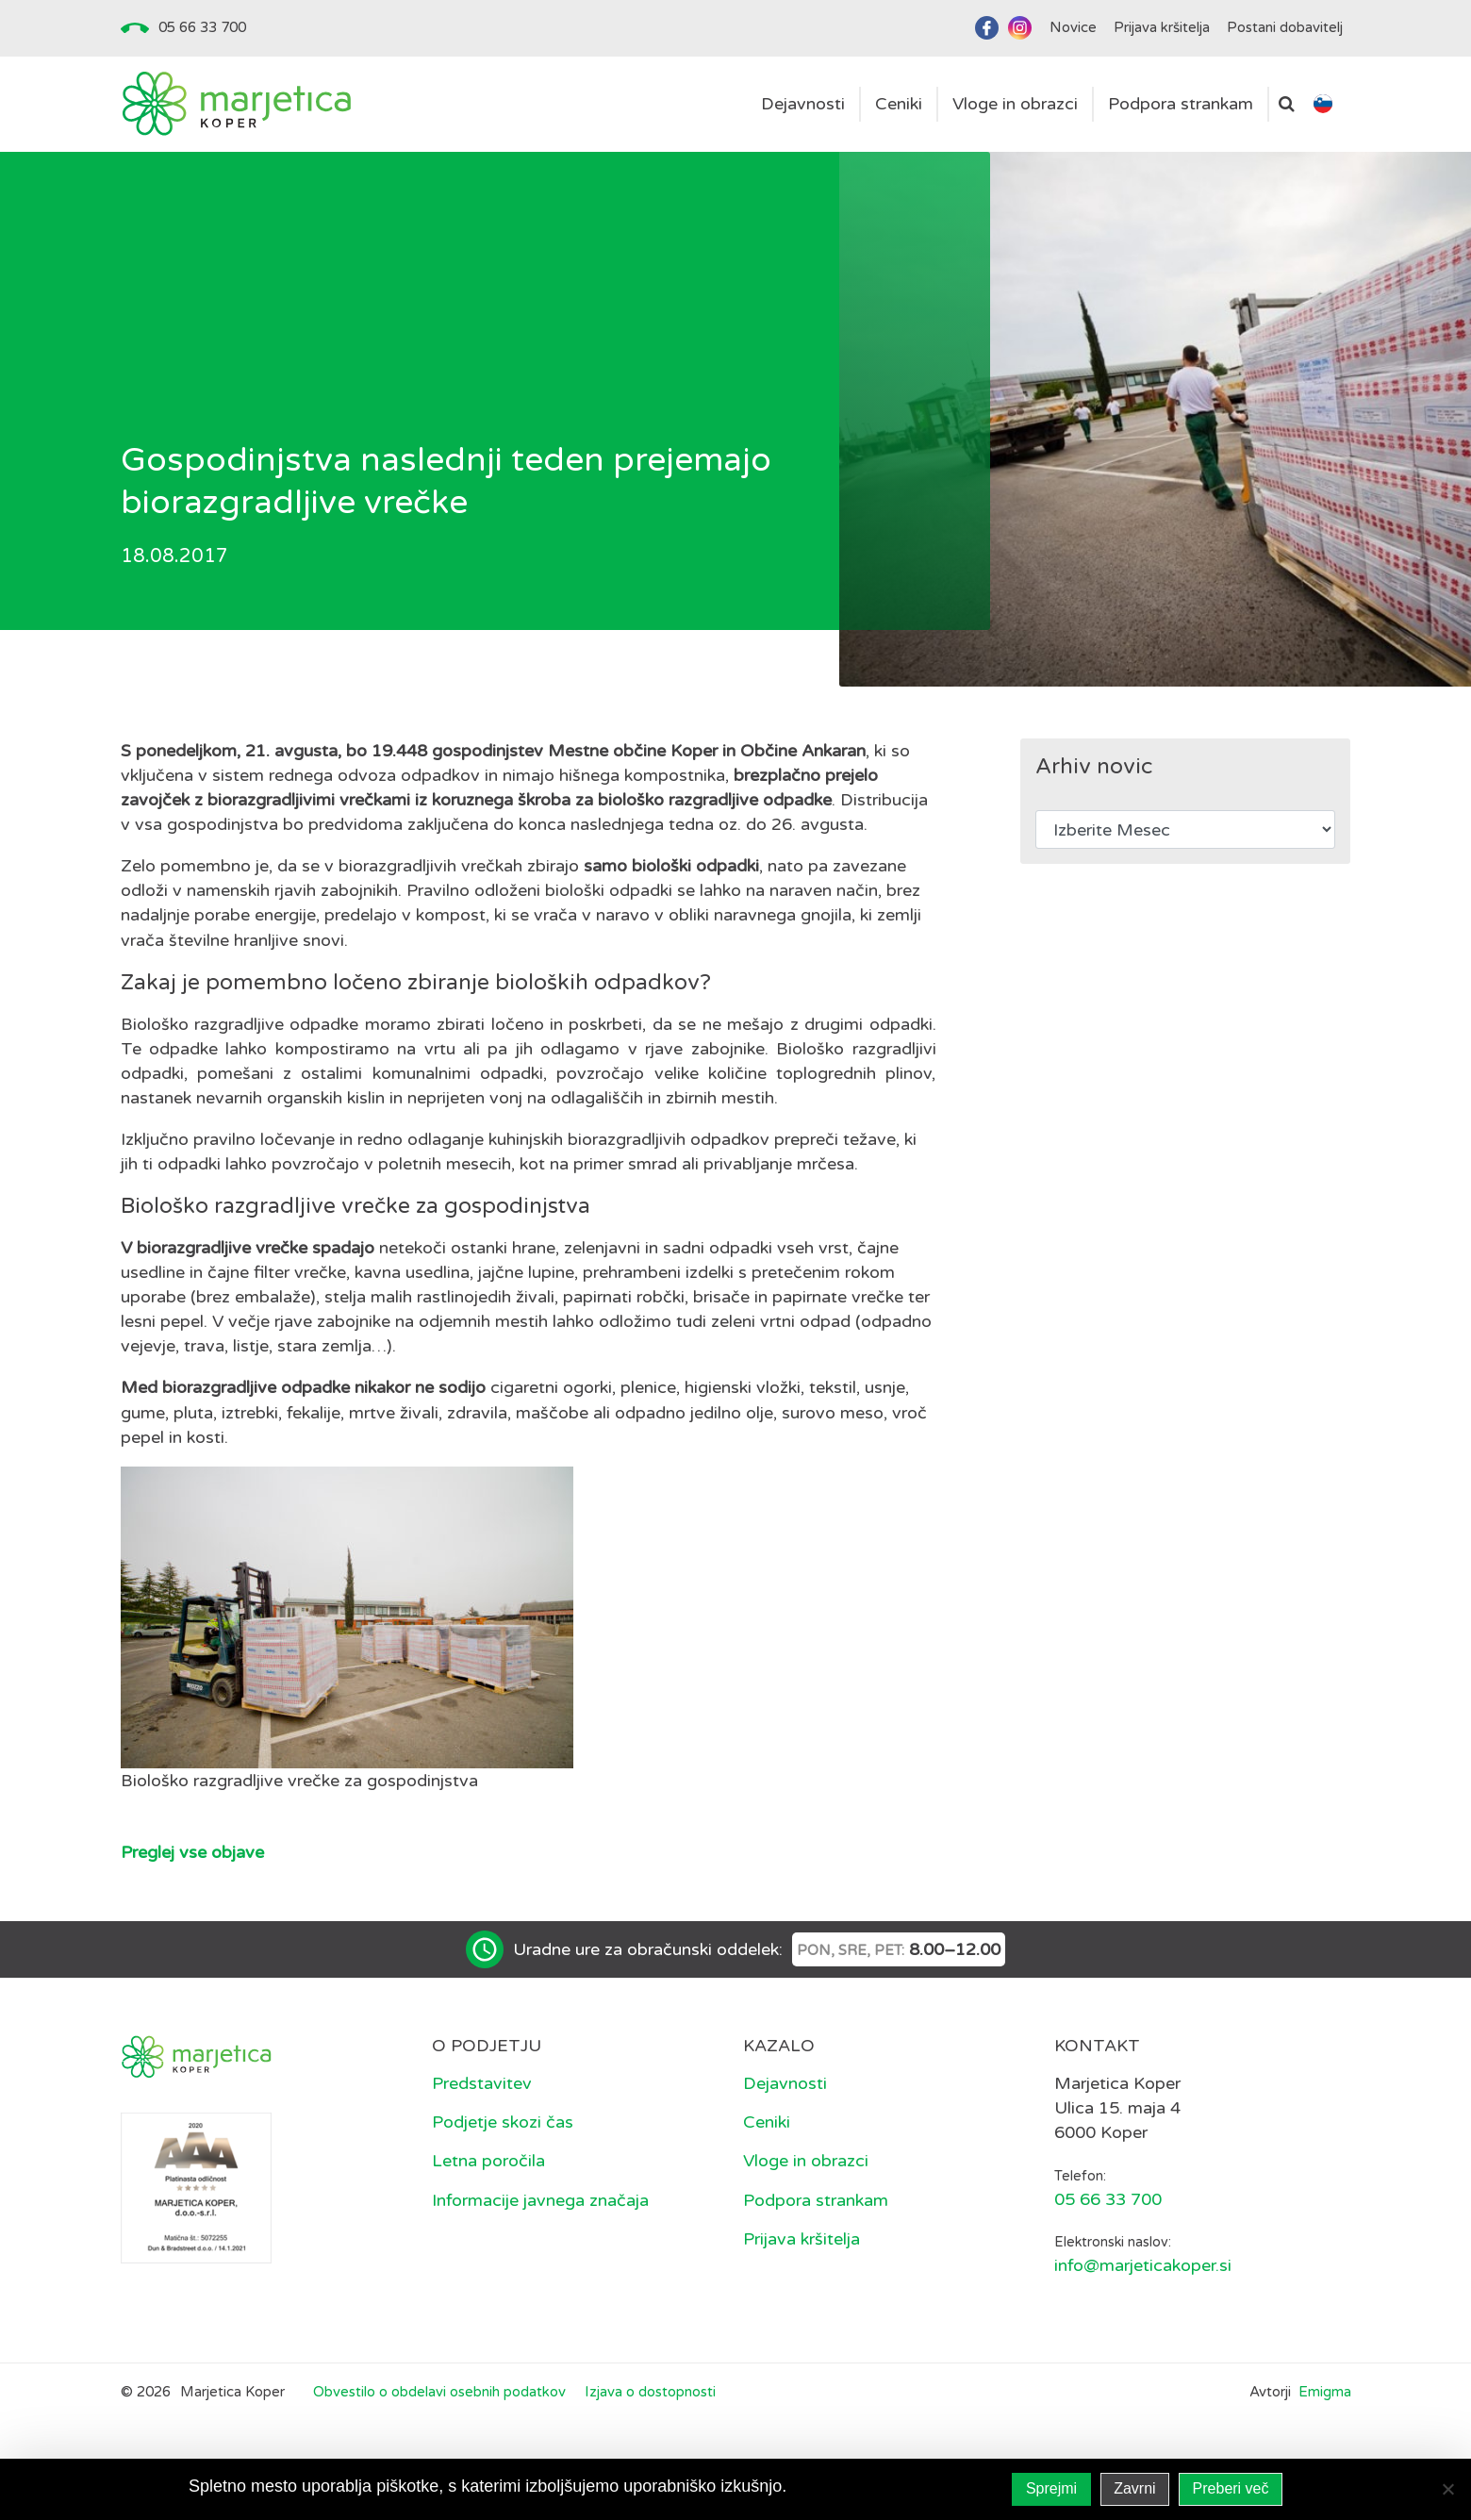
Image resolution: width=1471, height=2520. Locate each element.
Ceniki (766, 2122)
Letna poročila (488, 2160)
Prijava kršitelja (801, 2239)
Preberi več (1231, 2488)
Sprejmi (1051, 2488)
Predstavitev (482, 2083)
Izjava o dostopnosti (650, 2391)
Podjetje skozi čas (502, 2122)
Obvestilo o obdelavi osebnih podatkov (439, 2391)
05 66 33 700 (202, 27)
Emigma (1324, 2391)
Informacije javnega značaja (540, 2200)
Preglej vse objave (192, 1852)
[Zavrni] (1447, 2488)
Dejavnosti (785, 2083)
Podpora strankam (815, 2200)
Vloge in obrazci (805, 2160)
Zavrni (1134, 2488)
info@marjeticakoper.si (1142, 2265)
